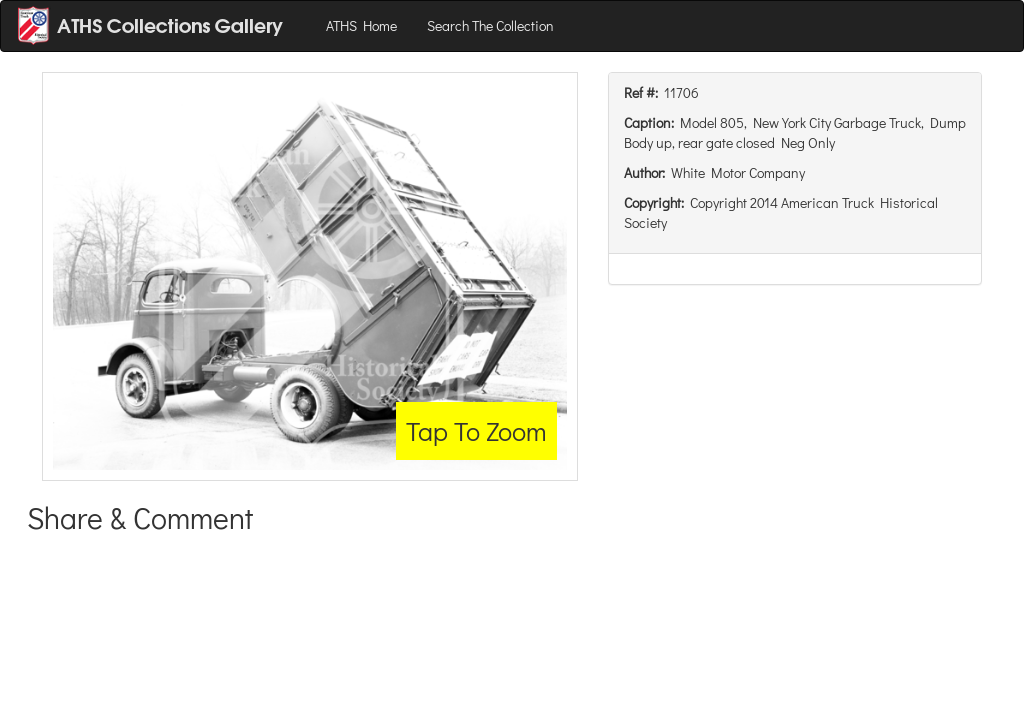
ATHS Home (361, 25)
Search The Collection (490, 25)
